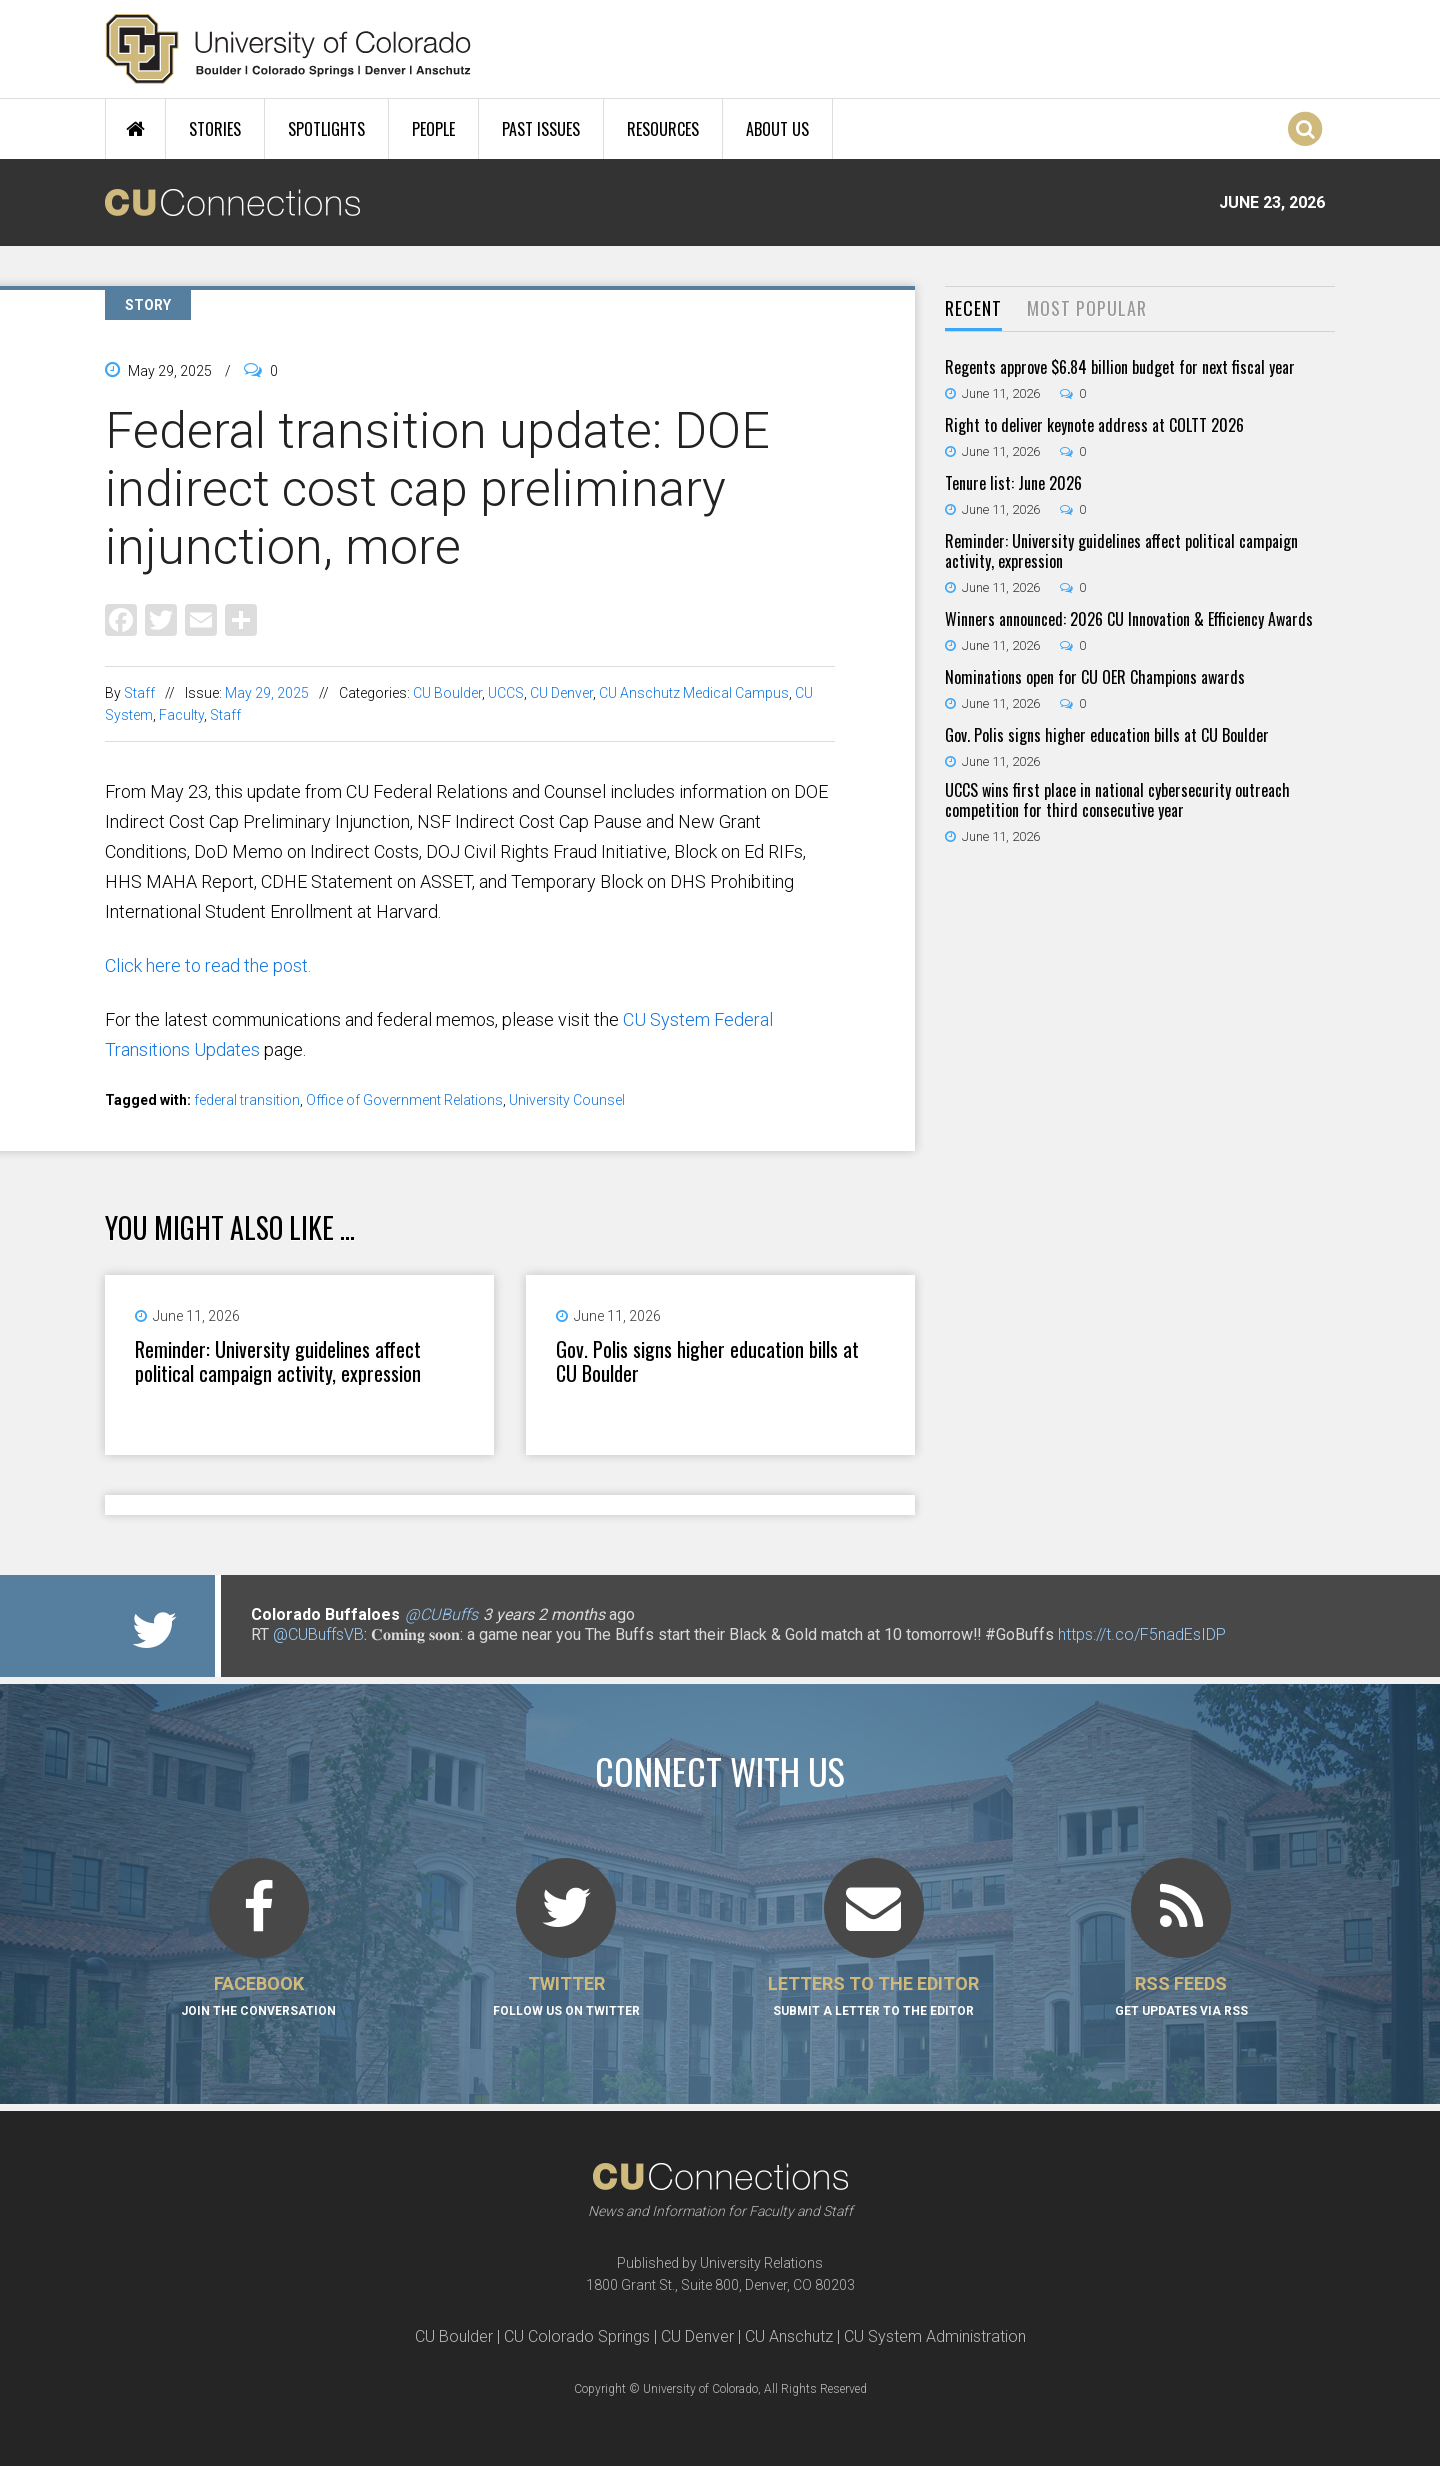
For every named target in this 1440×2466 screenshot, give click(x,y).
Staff (139, 693)
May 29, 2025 (267, 693)
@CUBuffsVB (318, 1634)
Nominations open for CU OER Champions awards (1095, 677)
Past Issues (541, 129)
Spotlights (326, 129)
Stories (215, 129)
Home (135, 129)
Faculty (181, 715)
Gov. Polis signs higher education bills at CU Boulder (707, 1361)
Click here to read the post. (208, 965)
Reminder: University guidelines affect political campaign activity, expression (278, 1361)
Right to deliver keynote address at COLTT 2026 (1094, 425)
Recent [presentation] (973, 308)
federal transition (247, 1100)
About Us (777, 129)
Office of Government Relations (404, 1100)
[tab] (973, 309)
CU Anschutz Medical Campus (694, 693)
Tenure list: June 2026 (1013, 483)
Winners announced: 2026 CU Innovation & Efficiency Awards (1129, 619)
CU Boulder (447, 693)
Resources (663, 129)
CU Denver (561, 693)
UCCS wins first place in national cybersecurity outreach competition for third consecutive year (1117, 800)
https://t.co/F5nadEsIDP (1142, 1634)
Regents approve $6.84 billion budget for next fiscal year (1120, 367)
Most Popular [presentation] (1087, 308)
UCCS (506, 693)
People (433, 129)
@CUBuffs (441, 1614)
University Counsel (567, 1100)
